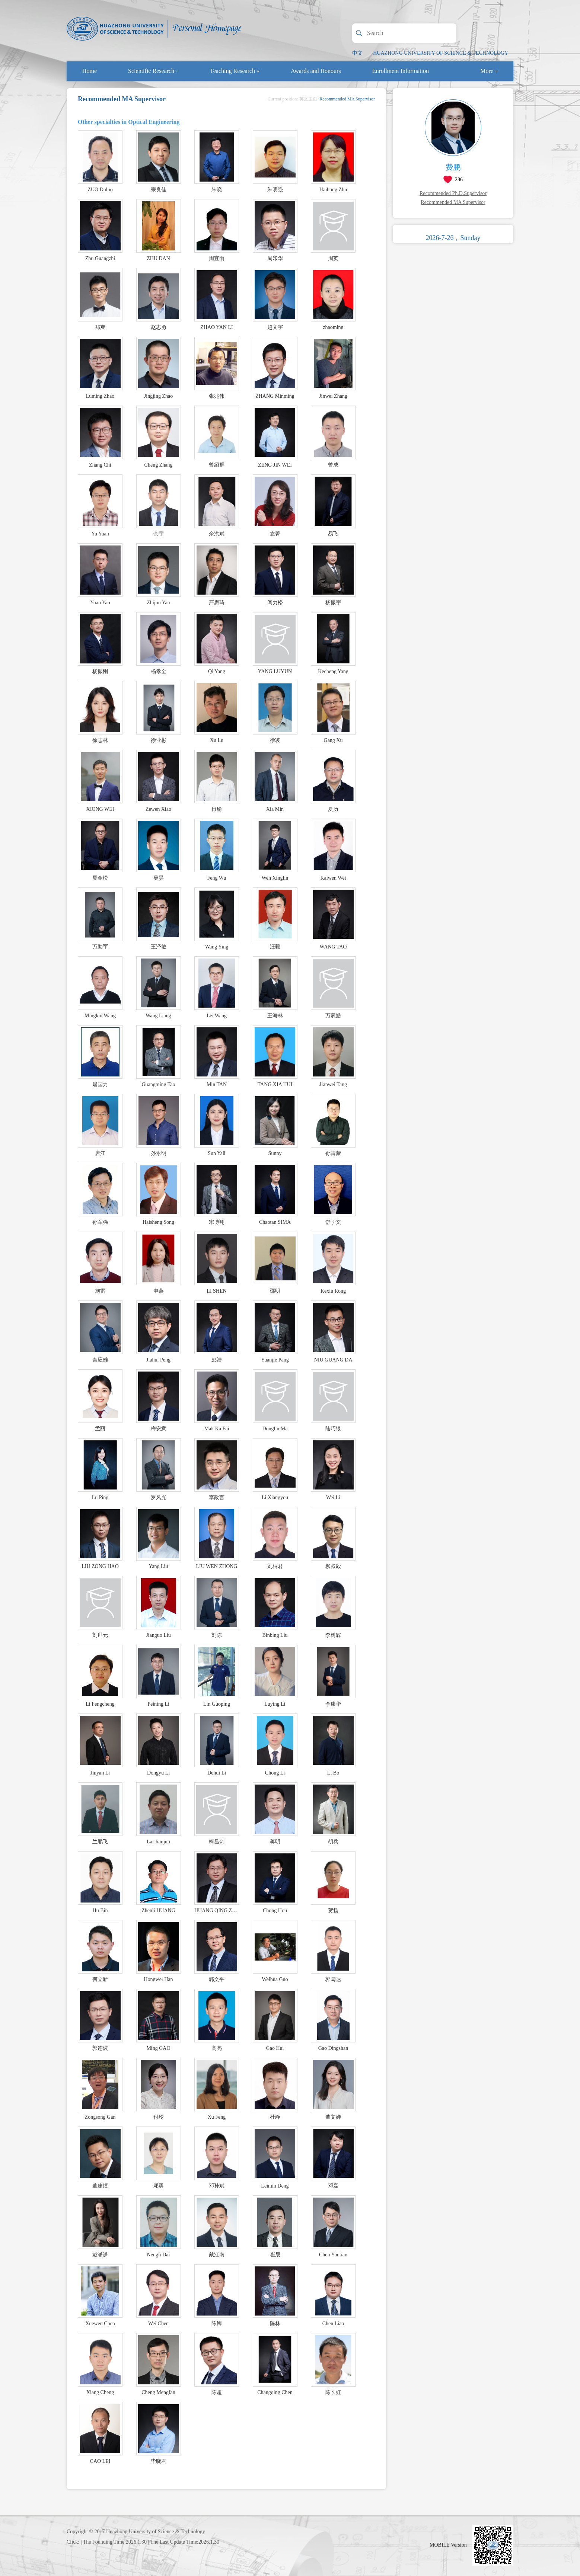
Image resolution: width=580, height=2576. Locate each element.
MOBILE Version (448, 2545)
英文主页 (308, 99)
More (489, 71)
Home (89, 71)
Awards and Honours (316, 71)
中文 (357, 53)
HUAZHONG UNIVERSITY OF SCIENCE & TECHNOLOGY (440, 53)
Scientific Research (153, 71)
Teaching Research (234, 71)
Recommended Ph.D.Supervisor (453, 193)
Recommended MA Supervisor (453, 202)
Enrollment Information (400, 71)
